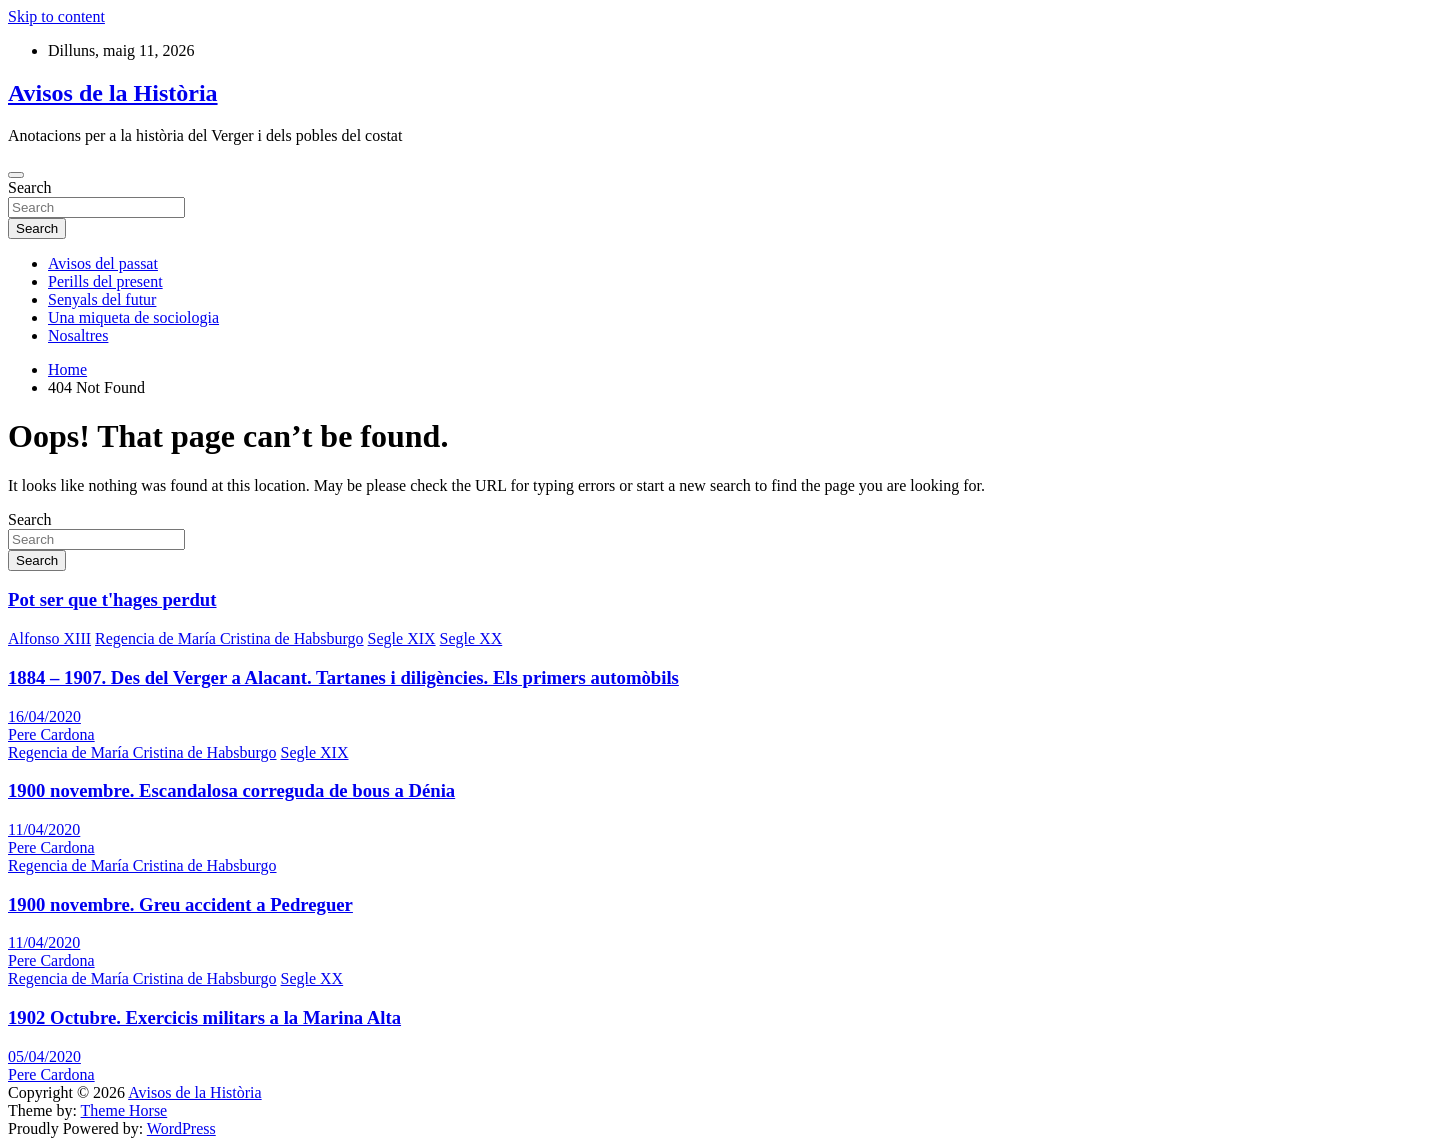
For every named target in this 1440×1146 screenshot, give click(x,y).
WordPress (181, 1128)
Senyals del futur (102, 299)
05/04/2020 (44, 1056)
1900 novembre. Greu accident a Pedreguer (180, 904)
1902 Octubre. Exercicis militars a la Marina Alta (204, 1017)
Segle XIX (402, 638)
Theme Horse (124, 1110)
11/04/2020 (44, 829)
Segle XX (471, 638)
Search (30, 187)
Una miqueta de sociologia (133, 317)
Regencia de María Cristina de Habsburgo (229, 638)
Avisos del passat (103, 263)
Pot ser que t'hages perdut (112, 599)
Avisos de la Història (113, 93)
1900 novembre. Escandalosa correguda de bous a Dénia (231, 790)
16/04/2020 (44, 716)
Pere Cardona (51, 734)
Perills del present (105, 281)
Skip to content (56, 16)
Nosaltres (78, 335)
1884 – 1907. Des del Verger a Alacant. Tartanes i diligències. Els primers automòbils (343, 677)
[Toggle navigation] (16, 175)
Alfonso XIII (49, 638)
